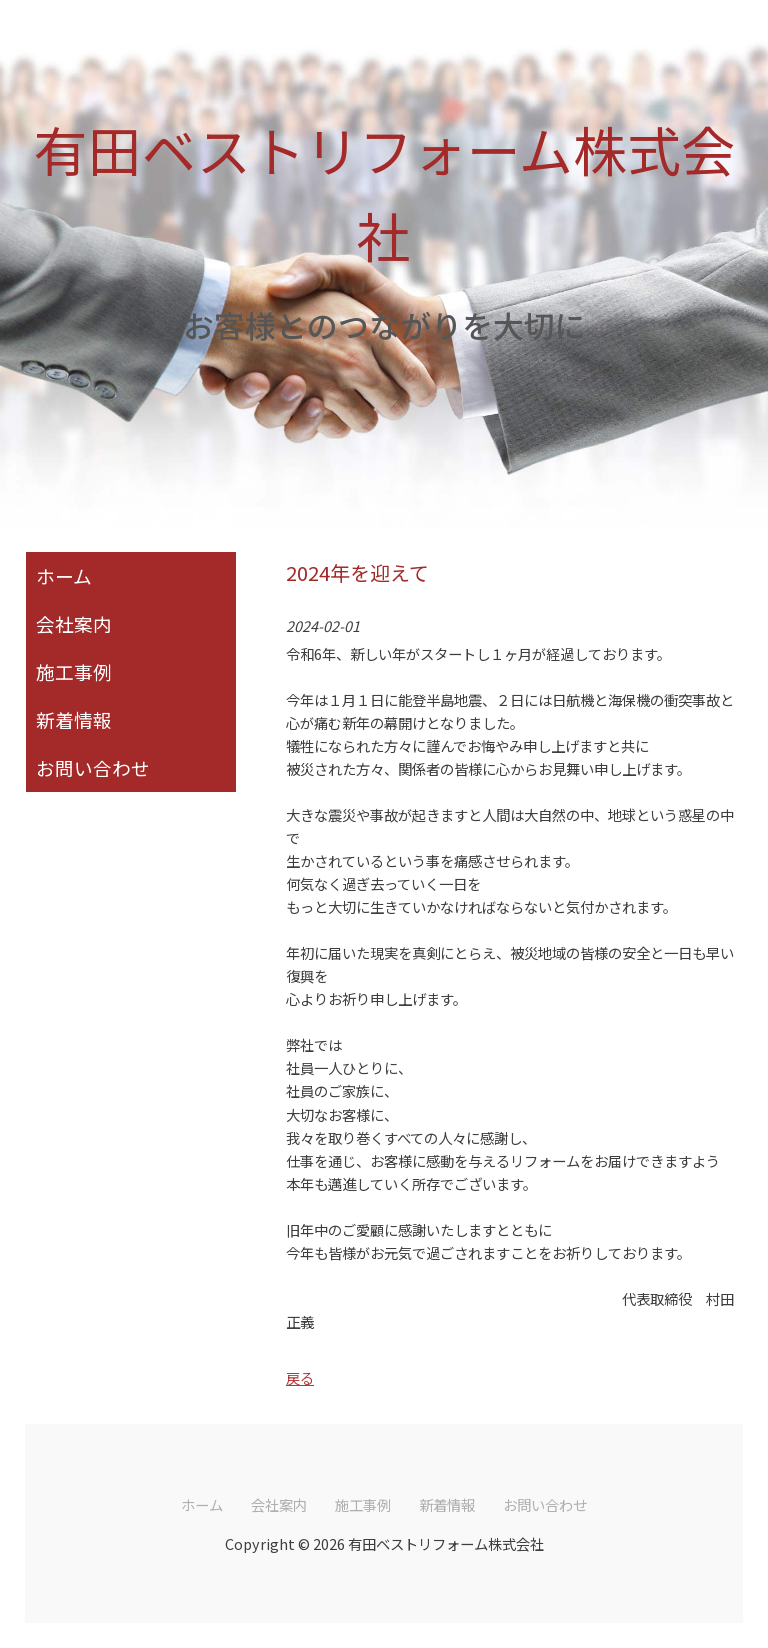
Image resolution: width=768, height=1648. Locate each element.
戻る (300, 1377)
